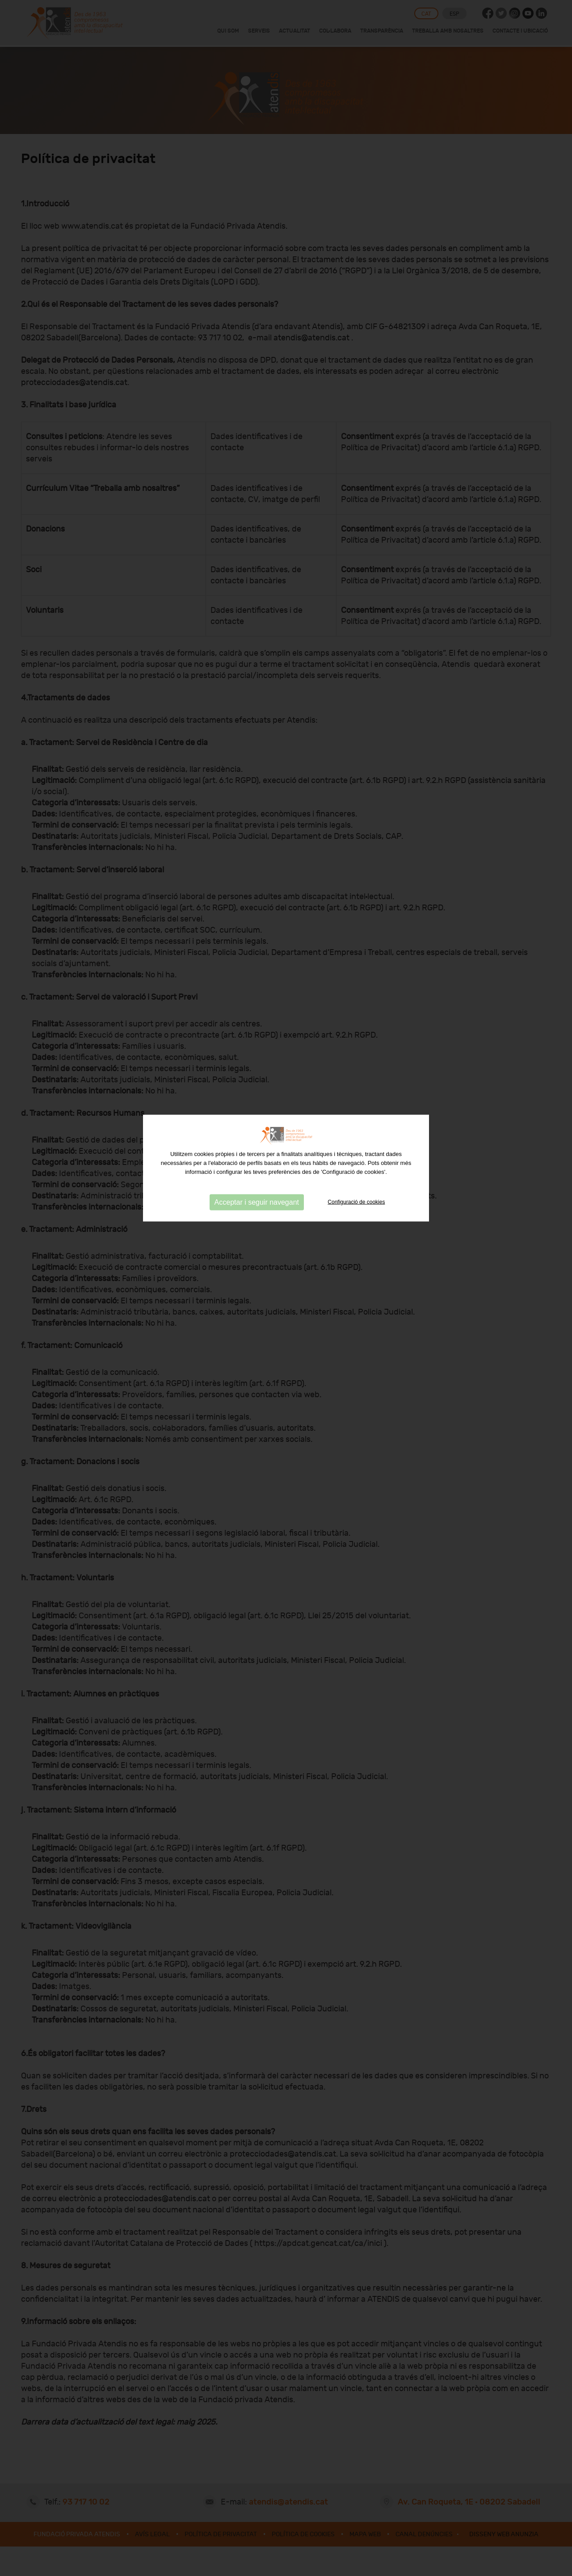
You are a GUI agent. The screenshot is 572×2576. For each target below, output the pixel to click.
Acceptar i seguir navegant (256, 1132)
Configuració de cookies (356, 1132)
